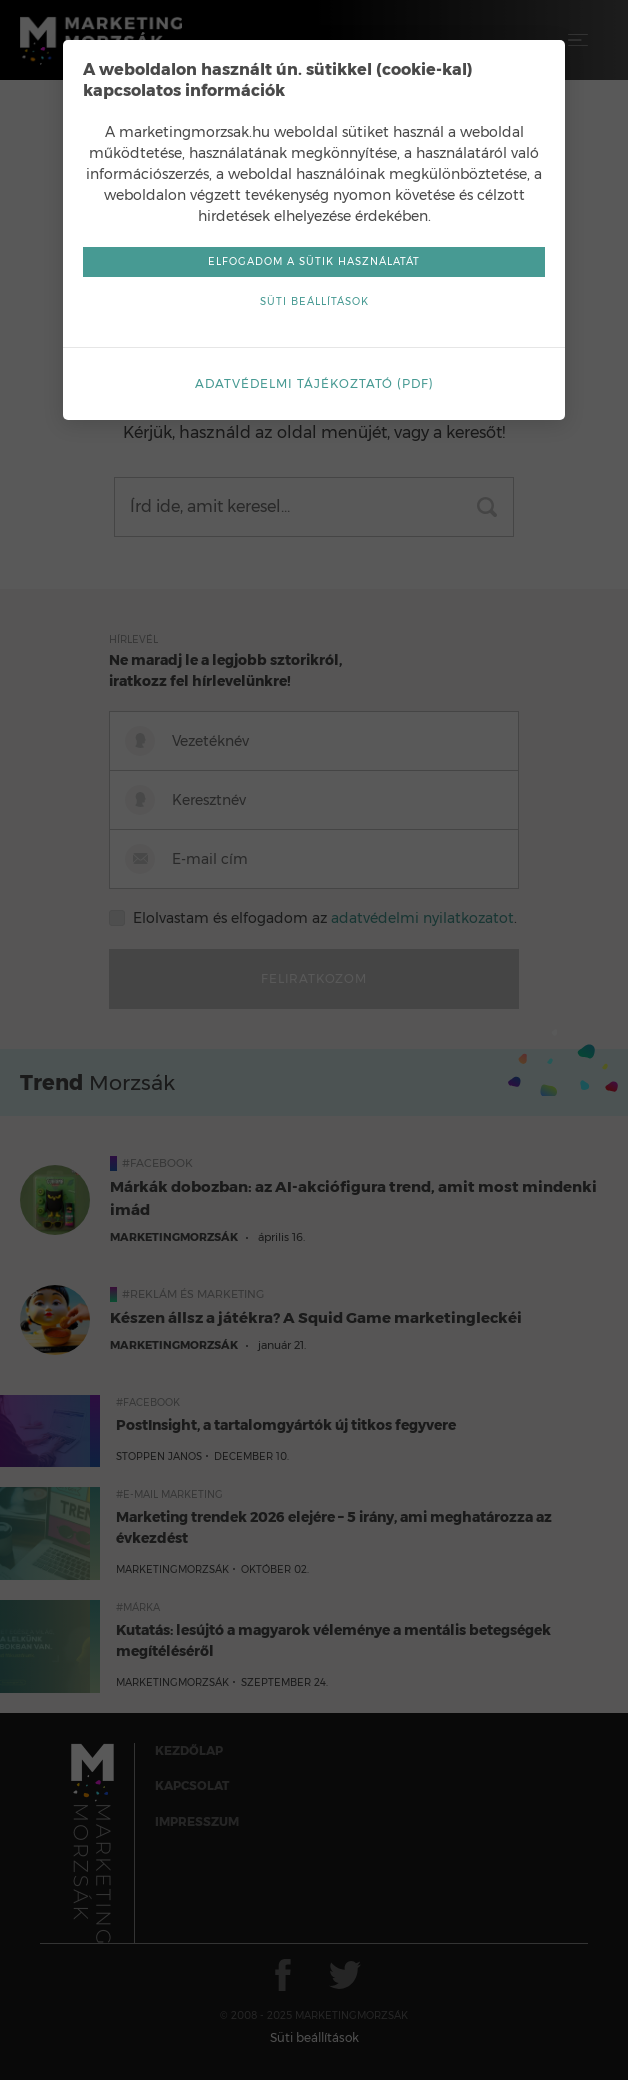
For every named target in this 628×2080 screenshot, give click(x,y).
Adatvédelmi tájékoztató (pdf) (314, 383)
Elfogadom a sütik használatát (314, 261)
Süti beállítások (314, 301)
